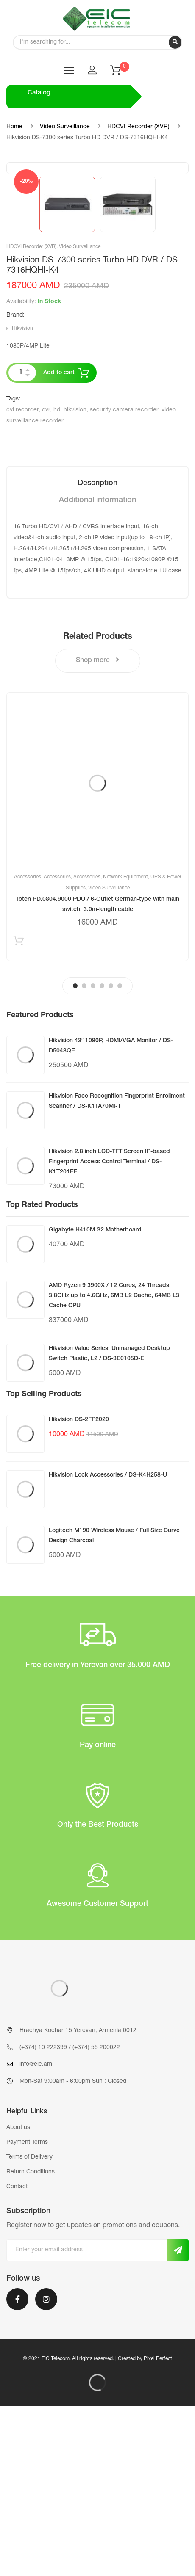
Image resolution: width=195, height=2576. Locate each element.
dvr (46, 580)
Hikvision (22, 498)
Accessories (27, 1047)
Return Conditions (30, 2342)
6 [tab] (119, 1156)
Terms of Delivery (29, 2327)
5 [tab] (111, 1156)
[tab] (97, 653)
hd (56, 580)
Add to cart (59, 543)
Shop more (97, 830)
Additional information (97, 670)
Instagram (46, 2469)
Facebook (17, 2469)
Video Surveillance (65, 127)
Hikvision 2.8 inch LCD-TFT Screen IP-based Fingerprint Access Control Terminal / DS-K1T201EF (109, 1332)
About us (18, 2298)
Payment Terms (27, 2313)
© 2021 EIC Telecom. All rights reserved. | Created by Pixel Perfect (97, 2529)
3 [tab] (93, 1156)
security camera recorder (124, 580)
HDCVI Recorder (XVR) (138, 127)
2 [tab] (84, 1156)
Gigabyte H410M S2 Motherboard (95, 1400)
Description (97, 653)
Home (14, 127)
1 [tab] (75, 1156)
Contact (17, 2357)
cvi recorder (22, 580)
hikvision (75, 580)
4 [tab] (102, 1156)
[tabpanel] (97, 996)
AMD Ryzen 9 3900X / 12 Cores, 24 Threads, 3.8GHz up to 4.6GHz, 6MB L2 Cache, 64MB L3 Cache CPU (114, 1466)
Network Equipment (125, 1047)
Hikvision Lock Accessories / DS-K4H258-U (108, 1645)
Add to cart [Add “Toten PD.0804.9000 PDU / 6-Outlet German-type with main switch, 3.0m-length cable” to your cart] (18, 1112)
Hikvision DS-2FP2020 (79, 1590)
